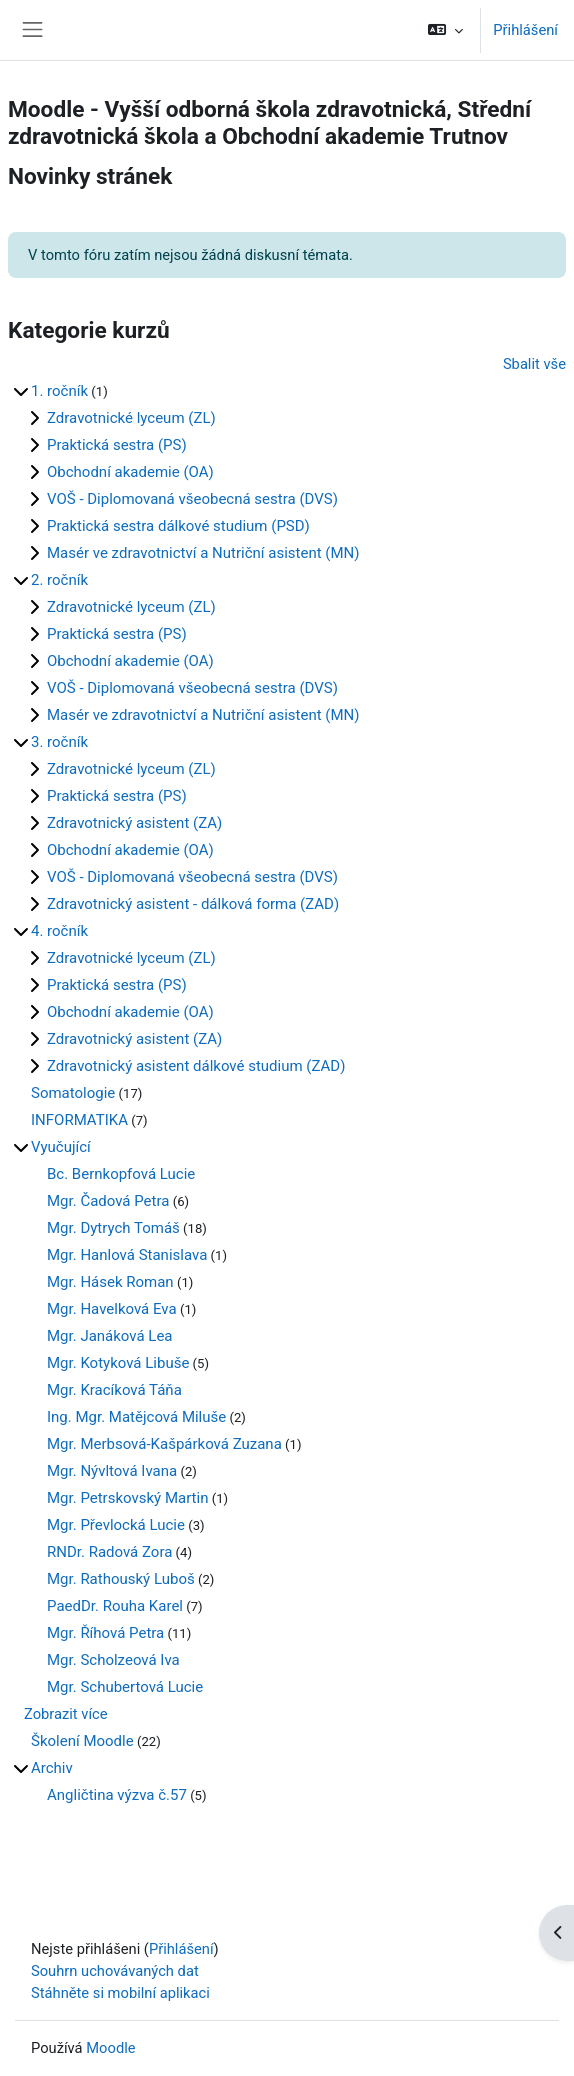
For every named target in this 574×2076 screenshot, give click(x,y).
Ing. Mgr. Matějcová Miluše (136, 1417)
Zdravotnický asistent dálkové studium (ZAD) (196, 1066)
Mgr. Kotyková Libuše (118, 1363)
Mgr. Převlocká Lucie (116, 1525)
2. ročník (59, 580)
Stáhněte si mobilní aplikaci (120, 1993)
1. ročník (59, 391)
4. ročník (59, 931)
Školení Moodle (82, 1741)
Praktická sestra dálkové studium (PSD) (178, 526)
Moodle (110, 2048)
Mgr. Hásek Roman (110, 1282)
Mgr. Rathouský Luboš (121, 1579)
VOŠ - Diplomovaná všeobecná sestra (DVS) (192, 499)
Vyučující (61, 1147)
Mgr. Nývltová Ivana (112, 1471)
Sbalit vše (534, 364)
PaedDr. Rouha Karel (115, 1606)
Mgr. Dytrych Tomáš (113, 1228)
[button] (445, 30)
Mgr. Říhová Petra (105, 1633)
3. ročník (59, 742)
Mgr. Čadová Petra (108, 1201)
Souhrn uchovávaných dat (115, 1971)
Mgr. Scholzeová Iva (113, 1660)
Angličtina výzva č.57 (117, 1795)
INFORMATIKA (79, 1120)
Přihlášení (525, 30)
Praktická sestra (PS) (117, 445)
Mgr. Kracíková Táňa (114, 1390)
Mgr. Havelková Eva (112, 1309)
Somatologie (73, 1093)
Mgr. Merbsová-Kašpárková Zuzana (164, 1444)
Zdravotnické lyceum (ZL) (131, 418)
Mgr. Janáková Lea (110, 1336)
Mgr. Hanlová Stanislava (127, 1255)
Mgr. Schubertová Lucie (125, 1687)
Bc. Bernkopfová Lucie (121, 1174)
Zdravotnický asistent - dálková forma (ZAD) (193, 904)
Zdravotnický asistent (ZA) (134, 823)
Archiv (52, 1768)
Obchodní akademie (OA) (130, 472)
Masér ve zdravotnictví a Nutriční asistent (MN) (203, 553)
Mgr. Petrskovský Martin (127, 1498)
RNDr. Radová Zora (109, 1552)
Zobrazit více (66, 1714)
